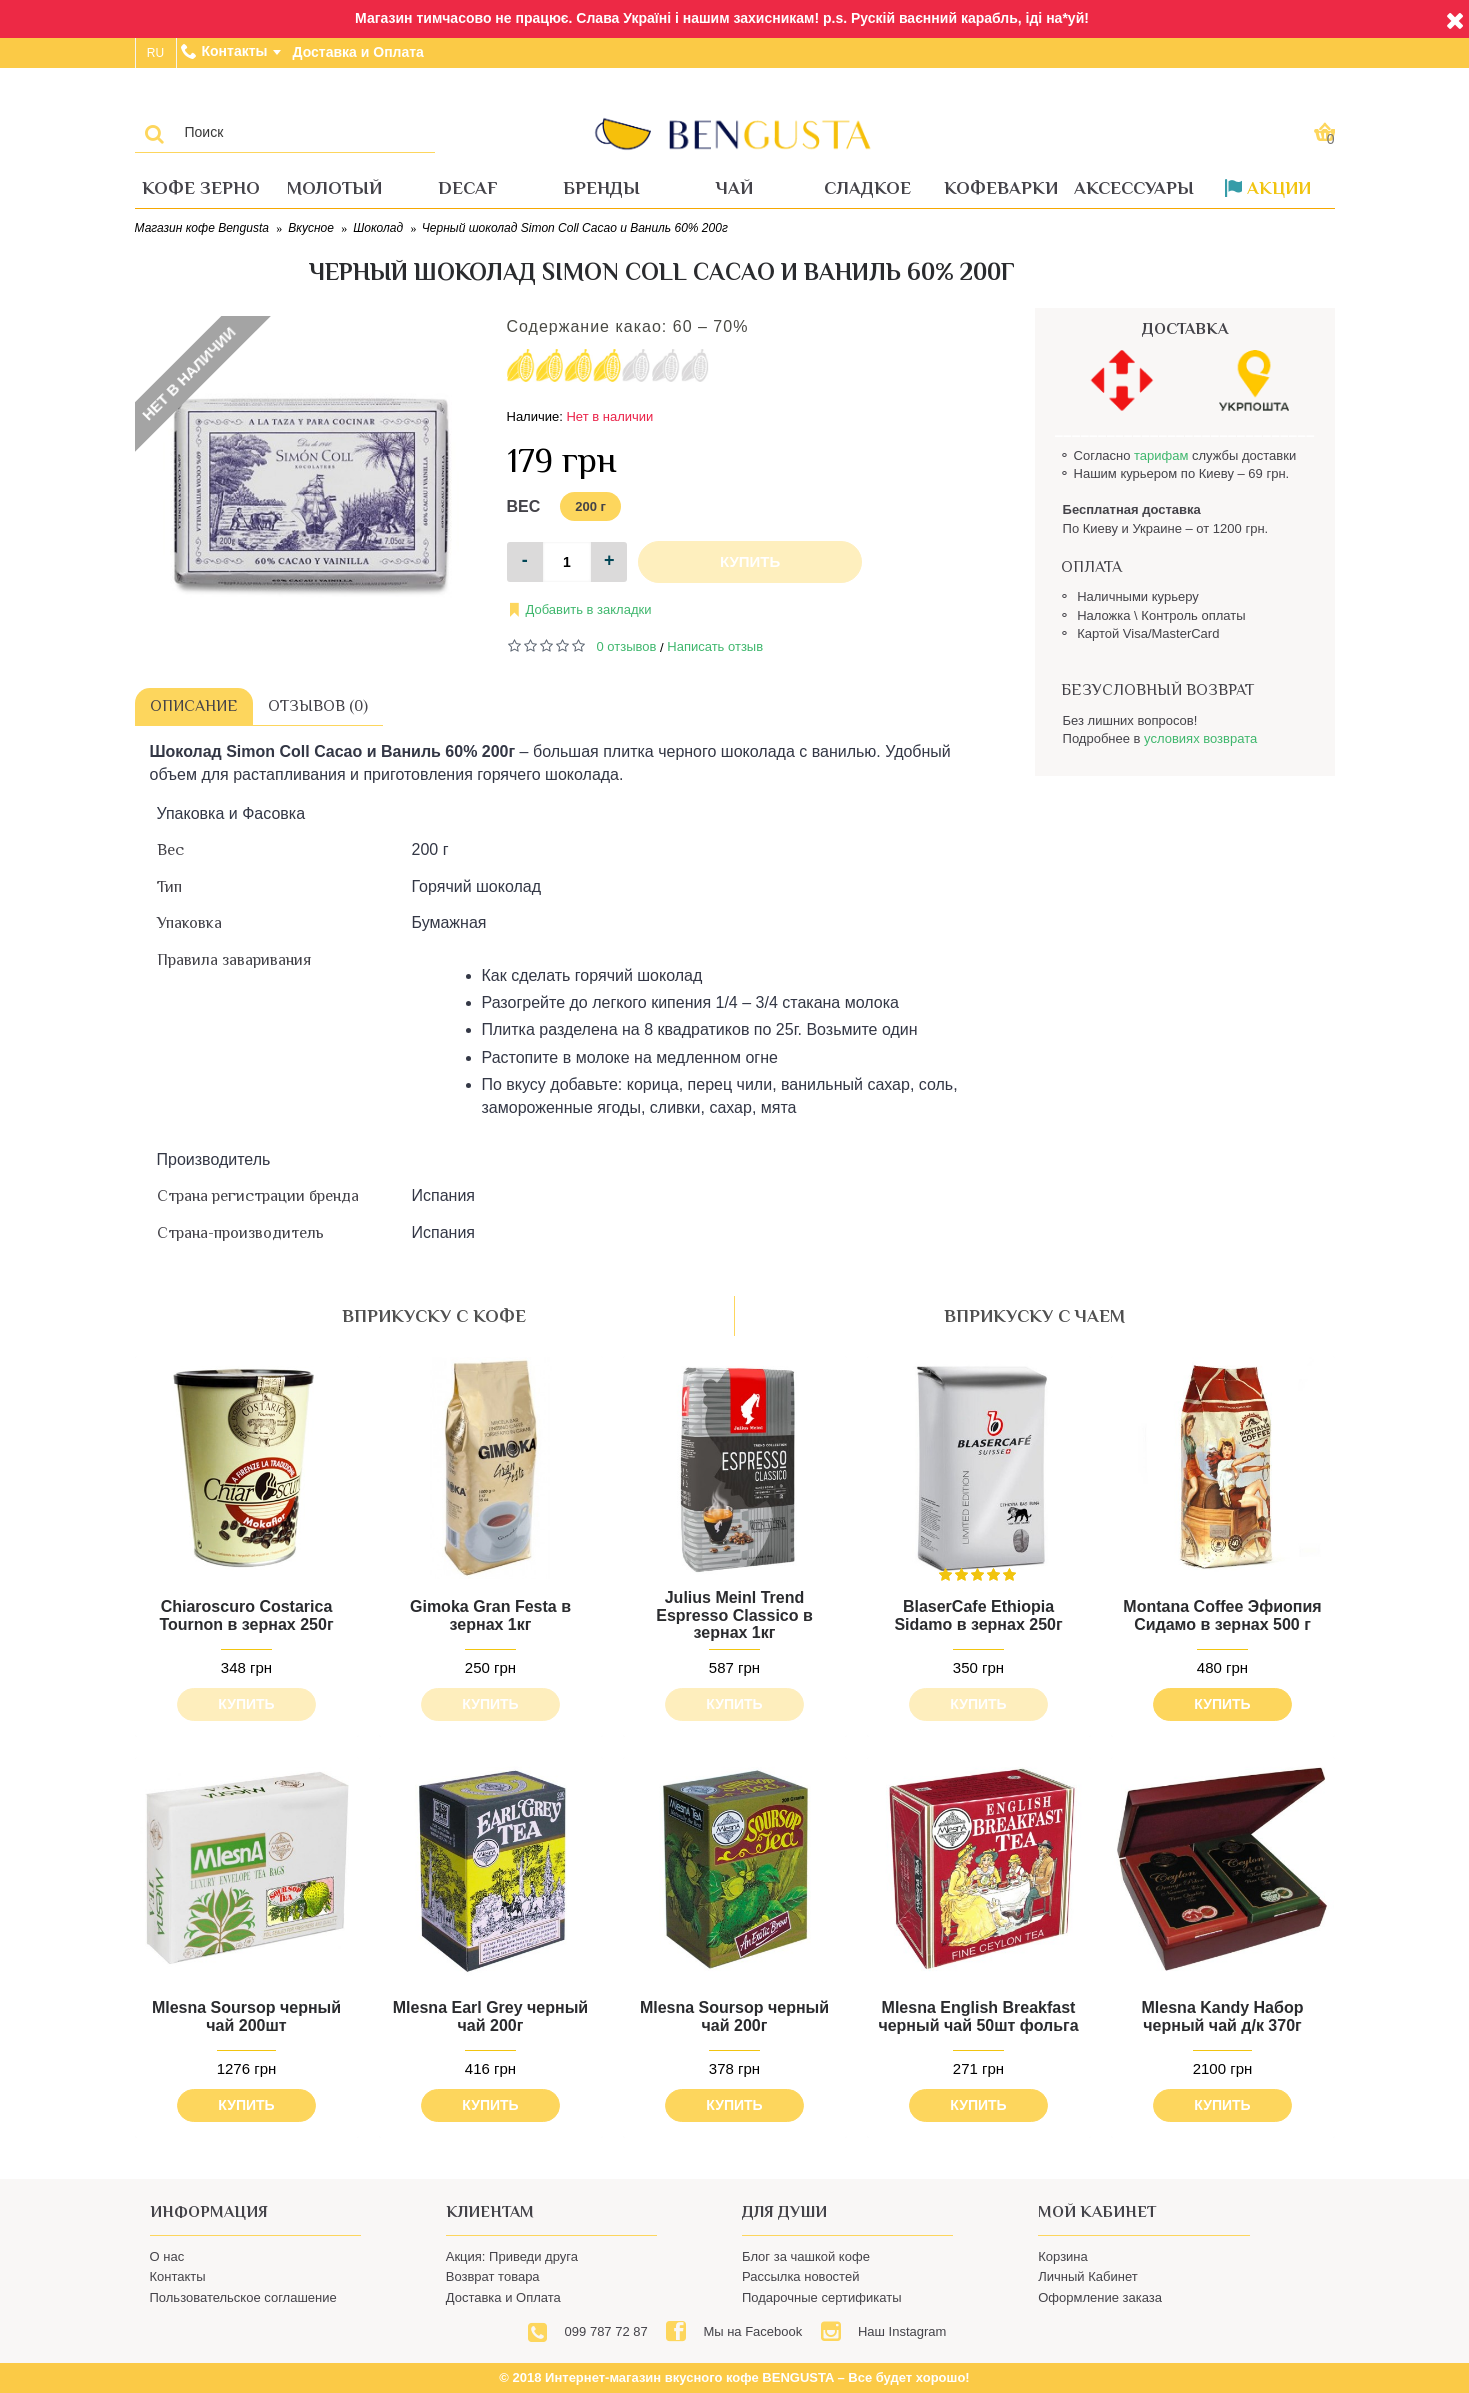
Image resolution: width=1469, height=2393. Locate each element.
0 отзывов (627, 646)
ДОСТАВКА (1185, 329)
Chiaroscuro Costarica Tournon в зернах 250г (246, 1615)
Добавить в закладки (589, 609)
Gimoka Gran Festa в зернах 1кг (490, 1615)
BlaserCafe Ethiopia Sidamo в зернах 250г (978, 1615)
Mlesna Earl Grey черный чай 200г (490, 2016)
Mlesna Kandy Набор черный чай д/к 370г (1223, 2016)
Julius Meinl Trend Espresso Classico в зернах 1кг (734, 1615)
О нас (167, 2256)
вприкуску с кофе (434, 1316)
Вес (524, 506)
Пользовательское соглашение (243, 2297)
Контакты (178, 2276)
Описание (194, 706)
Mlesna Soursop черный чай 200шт (246, 2016)
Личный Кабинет (1087, 2276)
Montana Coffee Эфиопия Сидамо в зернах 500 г (1222, 1615)
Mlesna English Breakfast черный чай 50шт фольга (978, 2016)
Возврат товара (493, 2276)
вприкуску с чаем (1034, 1316)
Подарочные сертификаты (821, 2297)
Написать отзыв (715, 646)
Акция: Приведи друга (512, 2256)
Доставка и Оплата (503, 2297)
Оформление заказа (1100, 2297)
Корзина (1063, 2256)
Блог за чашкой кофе (806, 2256)
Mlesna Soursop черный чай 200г (734, 2016)
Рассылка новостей (800, 2276)
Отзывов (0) (318, 706)
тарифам (1161, 455)
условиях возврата (1200, 738)
